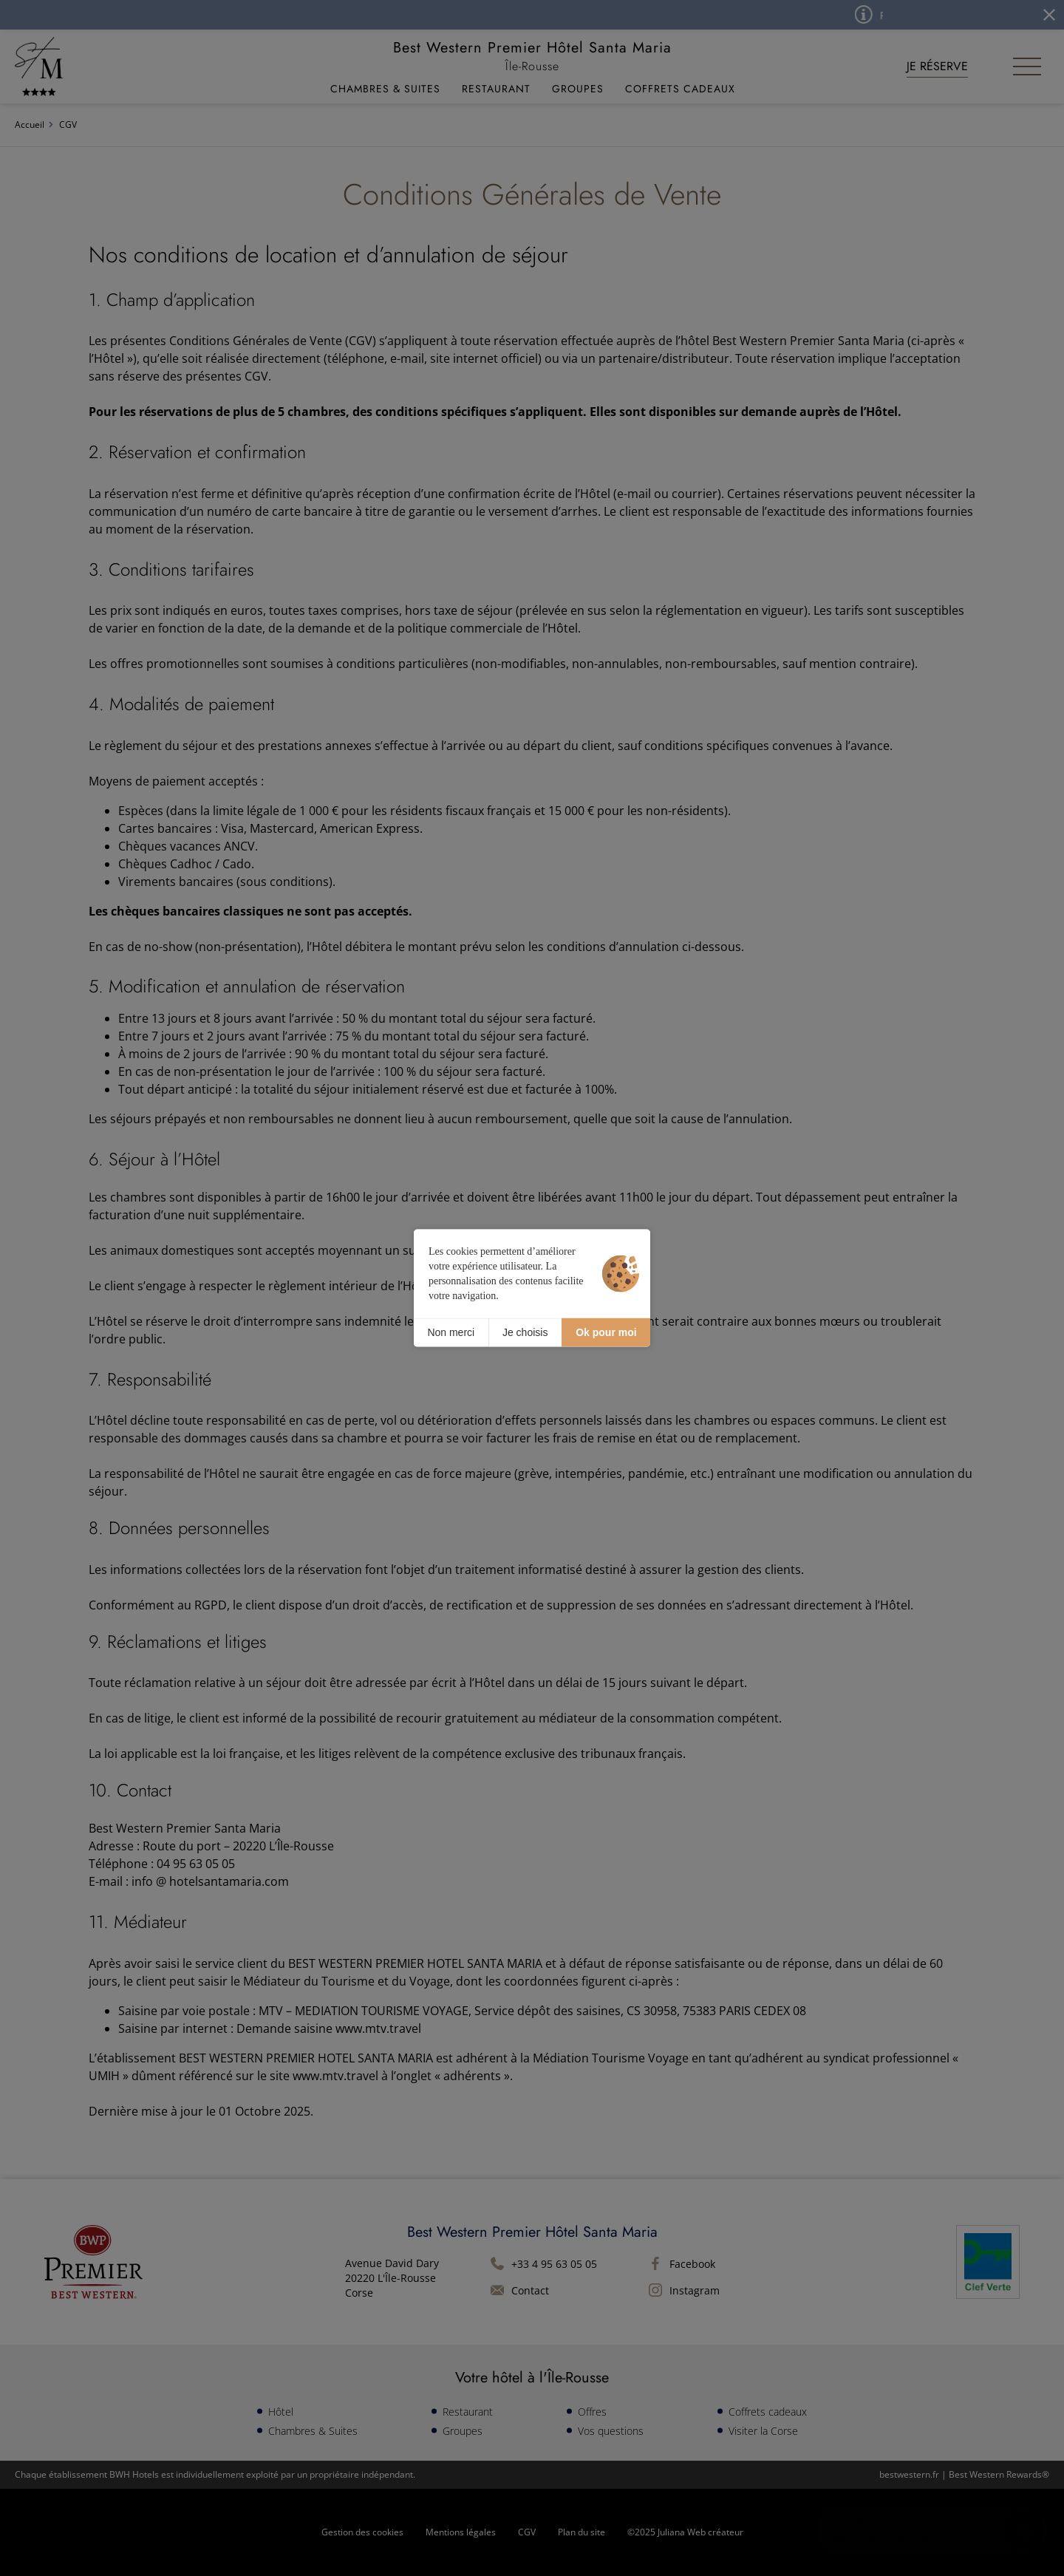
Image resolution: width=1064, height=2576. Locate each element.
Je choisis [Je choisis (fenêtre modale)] (525, 1332)
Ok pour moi (606, 1332)
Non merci (450, 1332)
